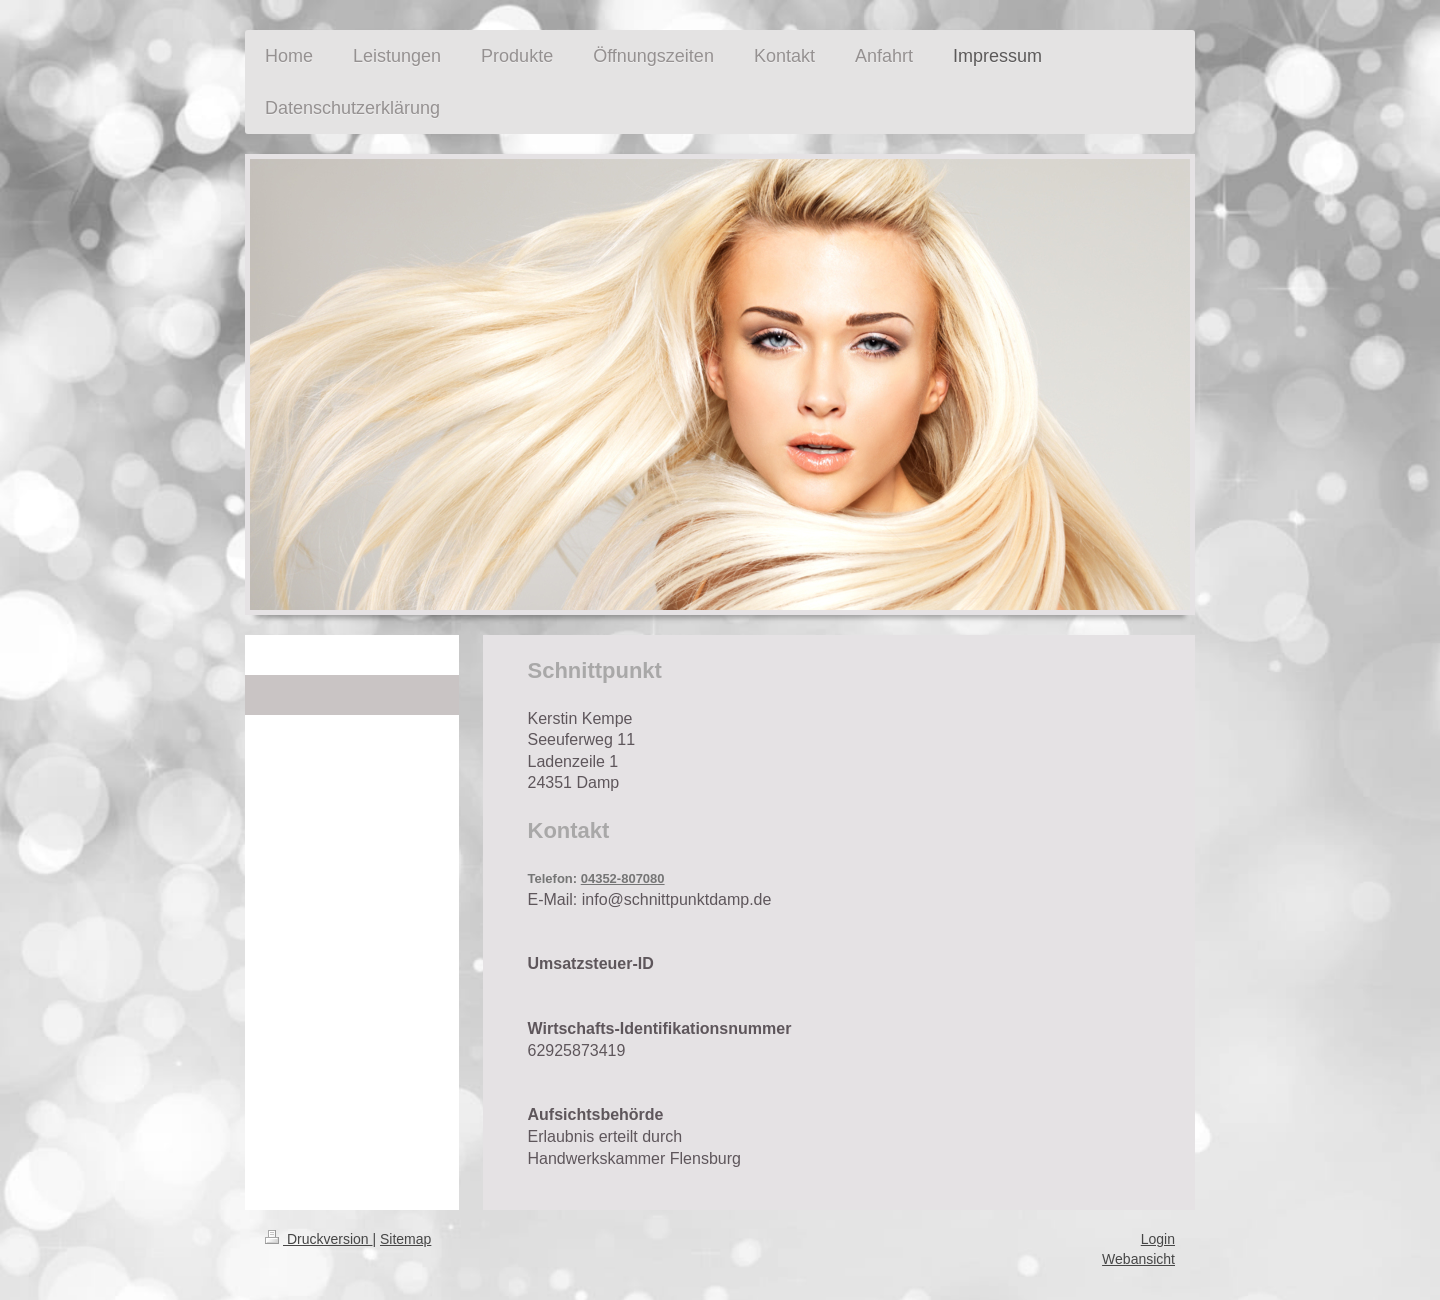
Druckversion (318, 1239)
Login (1158, 1239)
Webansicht (1138, 1259)
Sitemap (405, 1239)
